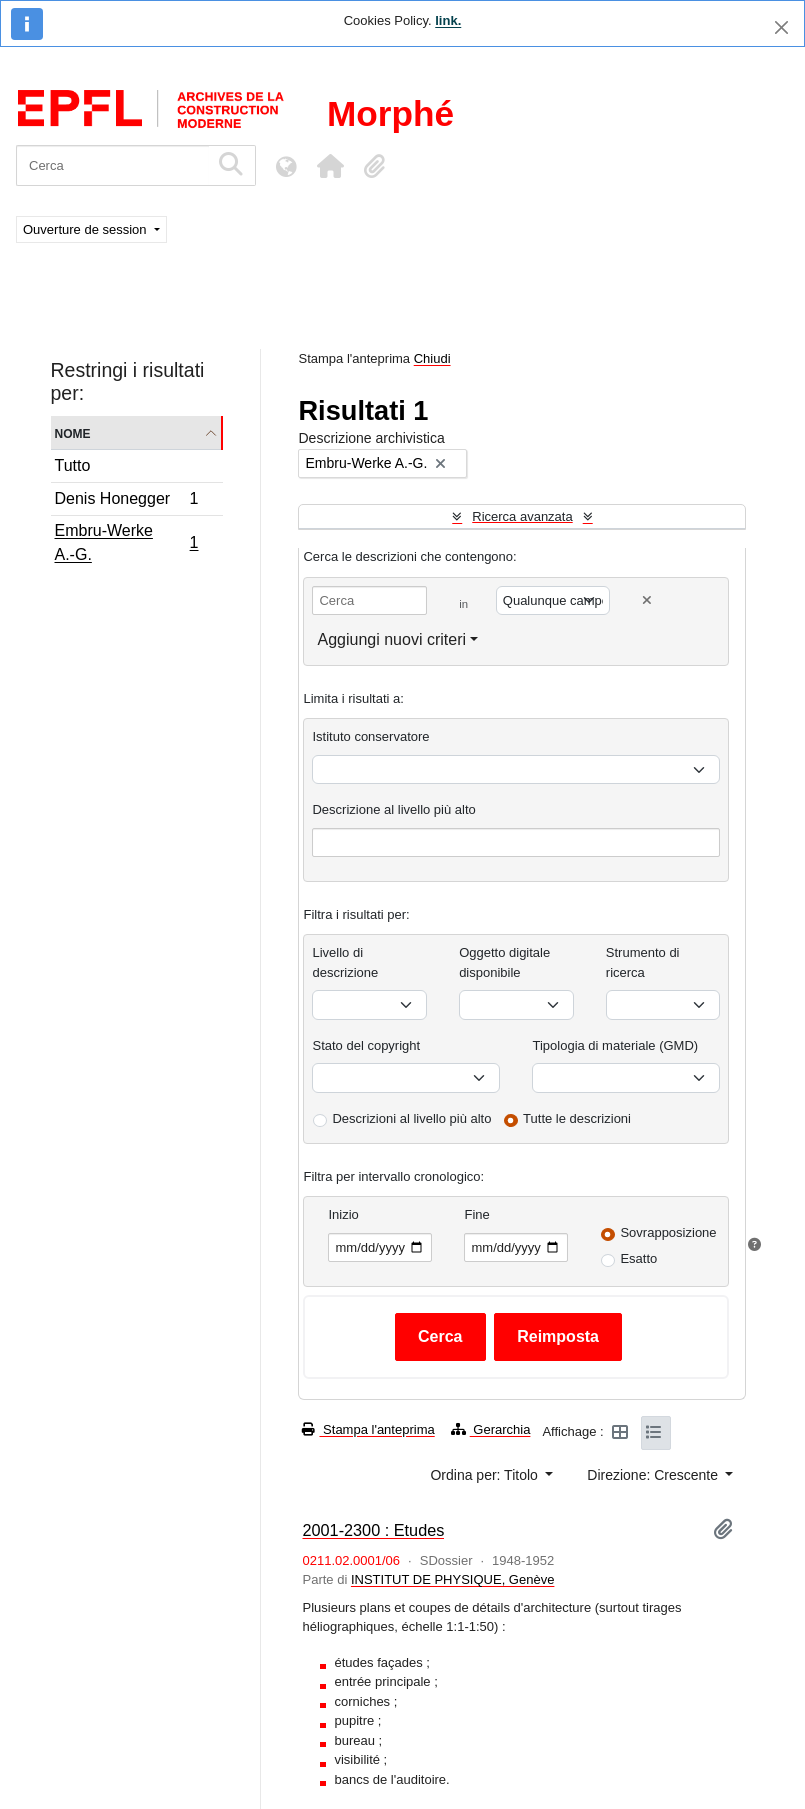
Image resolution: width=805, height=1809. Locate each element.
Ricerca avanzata (522, 516)
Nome (73, 432)
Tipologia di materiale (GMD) (615, 1045)
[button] (330, 166)
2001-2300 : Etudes (373, 1530)
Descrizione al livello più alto (393, 809)
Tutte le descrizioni (577, 1118)
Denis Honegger (126, 501)
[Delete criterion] (647, 600)
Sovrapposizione (668, 1232)
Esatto (638, 1258)
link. (448, 20)
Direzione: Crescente (654, 1475)
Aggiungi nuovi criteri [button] (391, 639)
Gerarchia (491, 1429)
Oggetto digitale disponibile (504, 962)
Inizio (343, 1214)
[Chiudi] (781, 27)
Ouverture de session (86, 229)
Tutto (73, 465)
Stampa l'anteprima (368, 1429)
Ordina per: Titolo (485, 1475)
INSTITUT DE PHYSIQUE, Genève (452, 1579)
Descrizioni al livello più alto (411, 1118)
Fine (476, 1214)
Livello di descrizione (345, 962)
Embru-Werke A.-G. (126, 542)
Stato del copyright (366, 1045)
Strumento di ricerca (643, 962)
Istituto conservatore (370, 736)
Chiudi (432, 358)
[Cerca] (112, 165)
